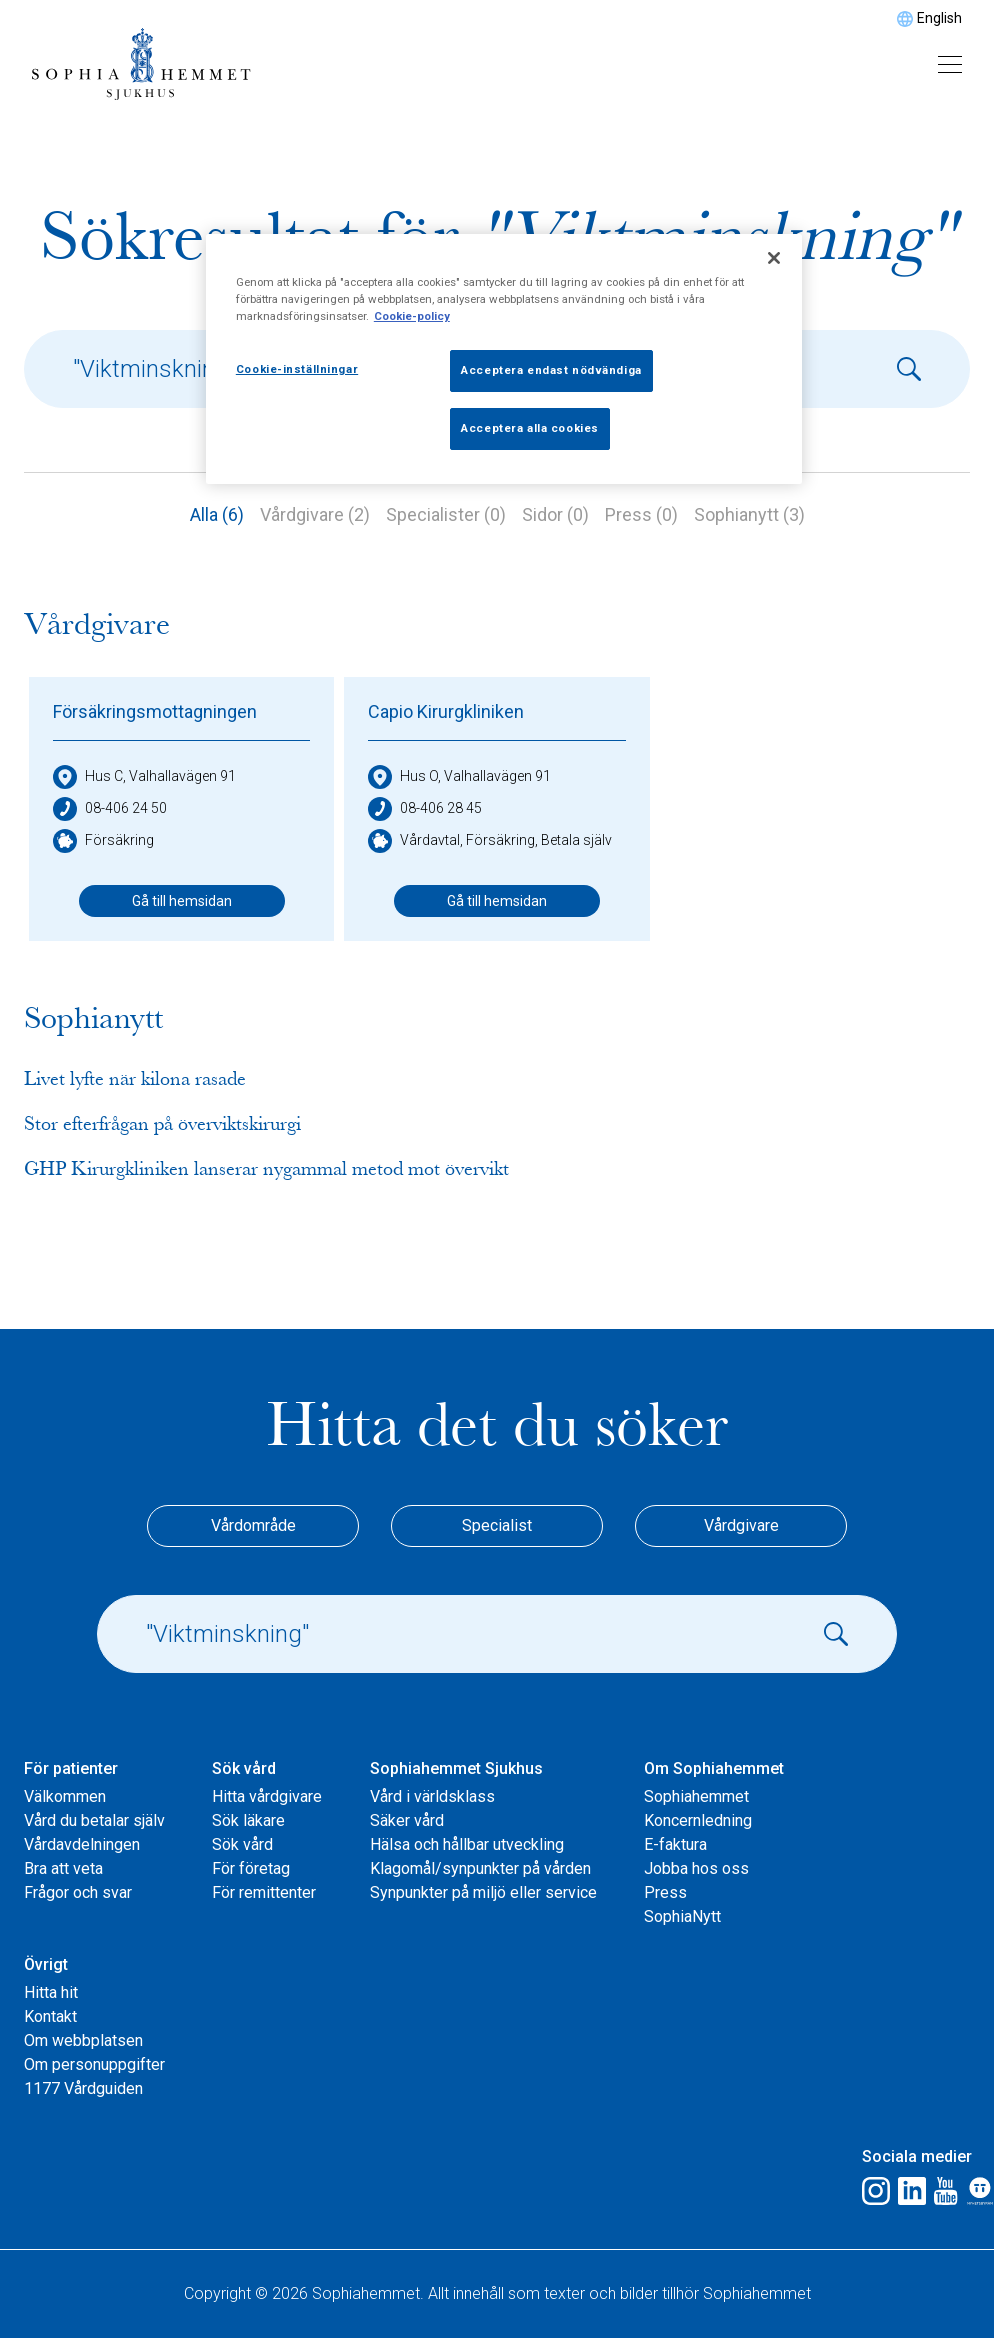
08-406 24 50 (110, 809)
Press (665, 1892)
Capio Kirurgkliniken (446, 711)
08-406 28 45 (425, 809)
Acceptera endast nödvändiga (551, 370)
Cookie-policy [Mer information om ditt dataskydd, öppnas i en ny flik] (412, 316)
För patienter (71, 1768)
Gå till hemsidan (182, 901)
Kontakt (50, 2016)
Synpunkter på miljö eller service (483, 1892)
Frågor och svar (78, 1892)
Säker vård (407, 1820)
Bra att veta (63, 1868)
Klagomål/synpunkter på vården (480, 1868)
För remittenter (264, 1892)
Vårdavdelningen (82, 1844)
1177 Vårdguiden (83, 2088)
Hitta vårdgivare (267, 1796)
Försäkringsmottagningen (155, 711)
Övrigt (46, 1964)
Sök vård (244, 1768)
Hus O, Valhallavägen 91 (459, 777)
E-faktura (675, 1844)
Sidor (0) (555, 514)
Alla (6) (217, 514)
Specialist (497, 1525)
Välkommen (65, 1796)
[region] (504, 359)
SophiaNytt (682, 1916)
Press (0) (641, 514)
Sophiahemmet (696, 1796)
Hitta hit (51, 1992)
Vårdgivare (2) (315, 514)
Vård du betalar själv (94, 1820)
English (939, 18)
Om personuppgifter (94, 2064)
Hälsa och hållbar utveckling (467, 1844)
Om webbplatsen (83, 2040)
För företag (251, 1868)
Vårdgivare (741, 1525)
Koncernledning (698, 1820)
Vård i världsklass (432, 1796)
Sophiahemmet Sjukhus (456, 1768)
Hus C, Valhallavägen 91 (144, 777)
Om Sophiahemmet (714, 1768)
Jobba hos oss (696, 1868)
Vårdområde (253, 1525)
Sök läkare (248, 1820)
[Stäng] (774, 258)
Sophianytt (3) (749, 514)
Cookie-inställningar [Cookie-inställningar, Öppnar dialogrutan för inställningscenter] (297, 369)
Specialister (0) (446, 514)
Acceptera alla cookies (530, 428)
